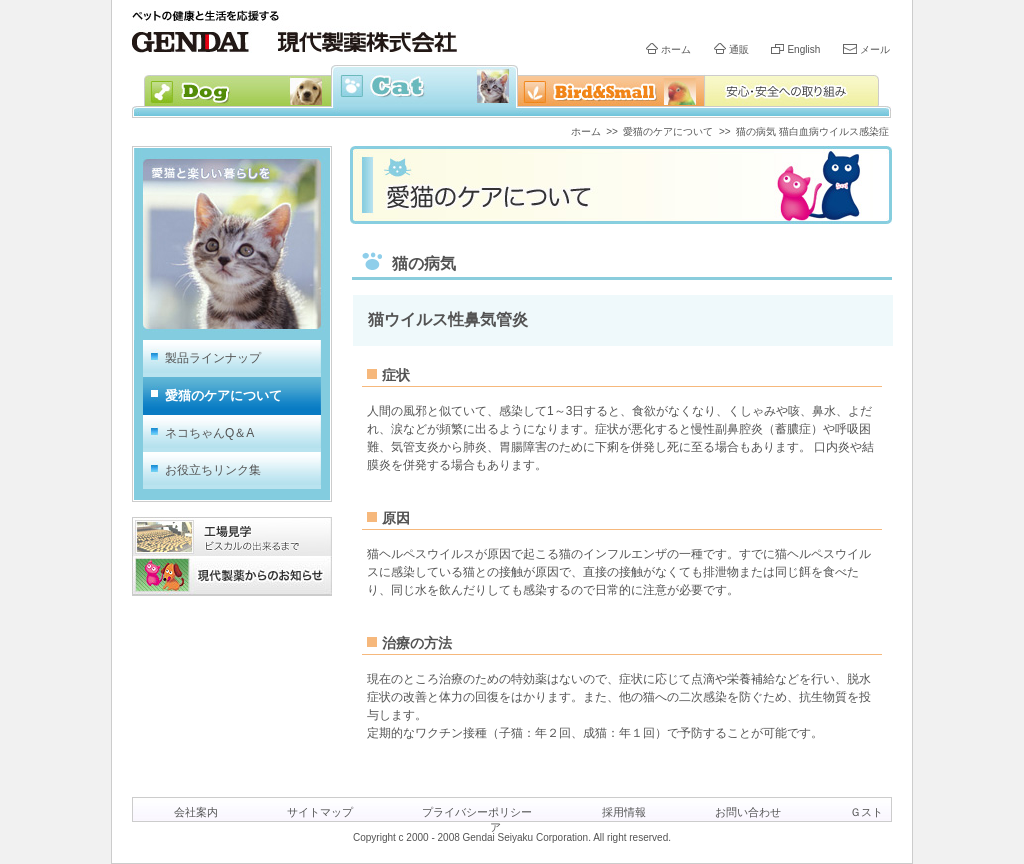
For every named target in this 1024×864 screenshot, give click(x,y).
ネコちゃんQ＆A (209, 433)
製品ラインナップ (213, 358)
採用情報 (624, 812)
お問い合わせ (748, 812)
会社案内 (196, 812)
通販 (739, 49)
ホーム (676, 49)
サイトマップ (320, 812)
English (803, 49)
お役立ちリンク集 (213, 470)
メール (875, 49)
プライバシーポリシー (477, 812)
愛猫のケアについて (668, 131)
